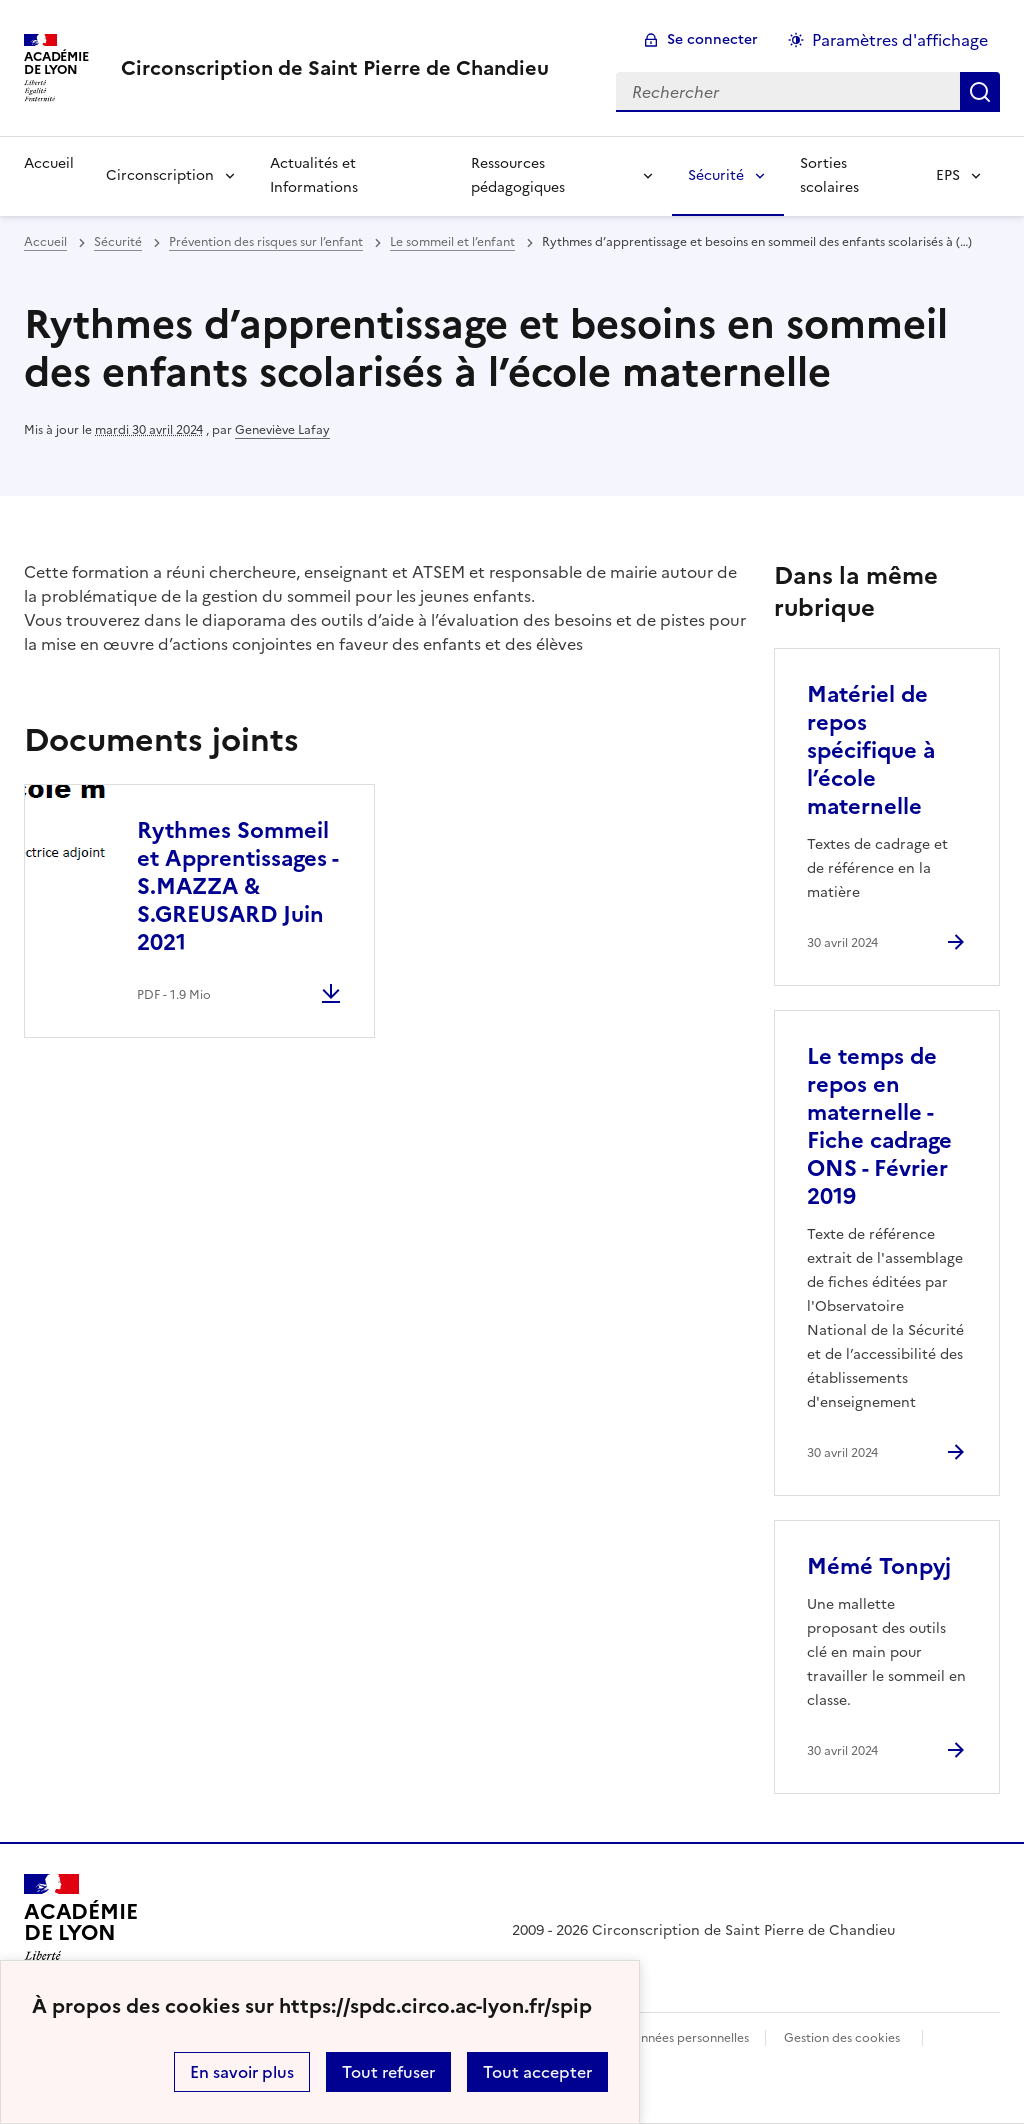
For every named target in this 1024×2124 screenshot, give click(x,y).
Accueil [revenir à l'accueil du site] (45, 242)
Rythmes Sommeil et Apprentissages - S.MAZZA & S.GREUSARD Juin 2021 (237, 886)
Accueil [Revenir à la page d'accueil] (49, 163)
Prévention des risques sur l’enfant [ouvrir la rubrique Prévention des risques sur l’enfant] (266, 242)
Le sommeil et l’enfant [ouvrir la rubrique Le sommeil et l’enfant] (452, 242)
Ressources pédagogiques (518, 175)
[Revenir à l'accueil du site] (80, 1931)
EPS (948, 175)
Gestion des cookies (842, 2038)
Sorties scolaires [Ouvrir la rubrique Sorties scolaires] (829, 175)
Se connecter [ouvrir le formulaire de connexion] (712, 39)
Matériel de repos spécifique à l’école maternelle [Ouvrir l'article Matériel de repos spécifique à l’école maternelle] (871, 750)
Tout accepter (537, 2072)
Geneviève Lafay (282, 430)
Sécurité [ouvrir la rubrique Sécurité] (118, 242)
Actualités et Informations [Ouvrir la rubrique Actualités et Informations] (314, 175)
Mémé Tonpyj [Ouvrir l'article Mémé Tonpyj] (879, 1566)
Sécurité (716, 175)
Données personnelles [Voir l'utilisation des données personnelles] (686, 2038)
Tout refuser (388, 2072)
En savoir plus (242, 2072)
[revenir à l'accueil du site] (335, 68)
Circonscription (160, 175)
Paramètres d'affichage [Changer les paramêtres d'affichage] (900, 40)
